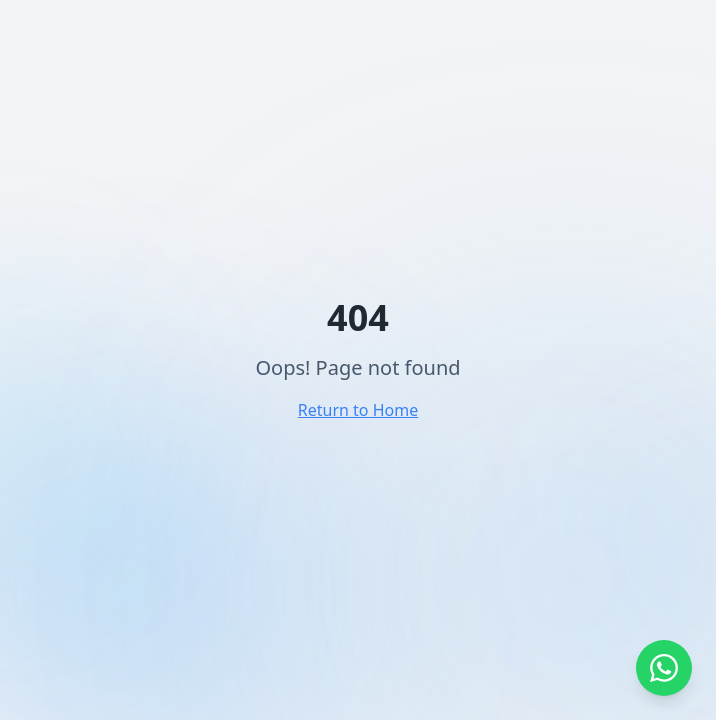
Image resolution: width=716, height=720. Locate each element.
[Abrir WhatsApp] (664, 668)
